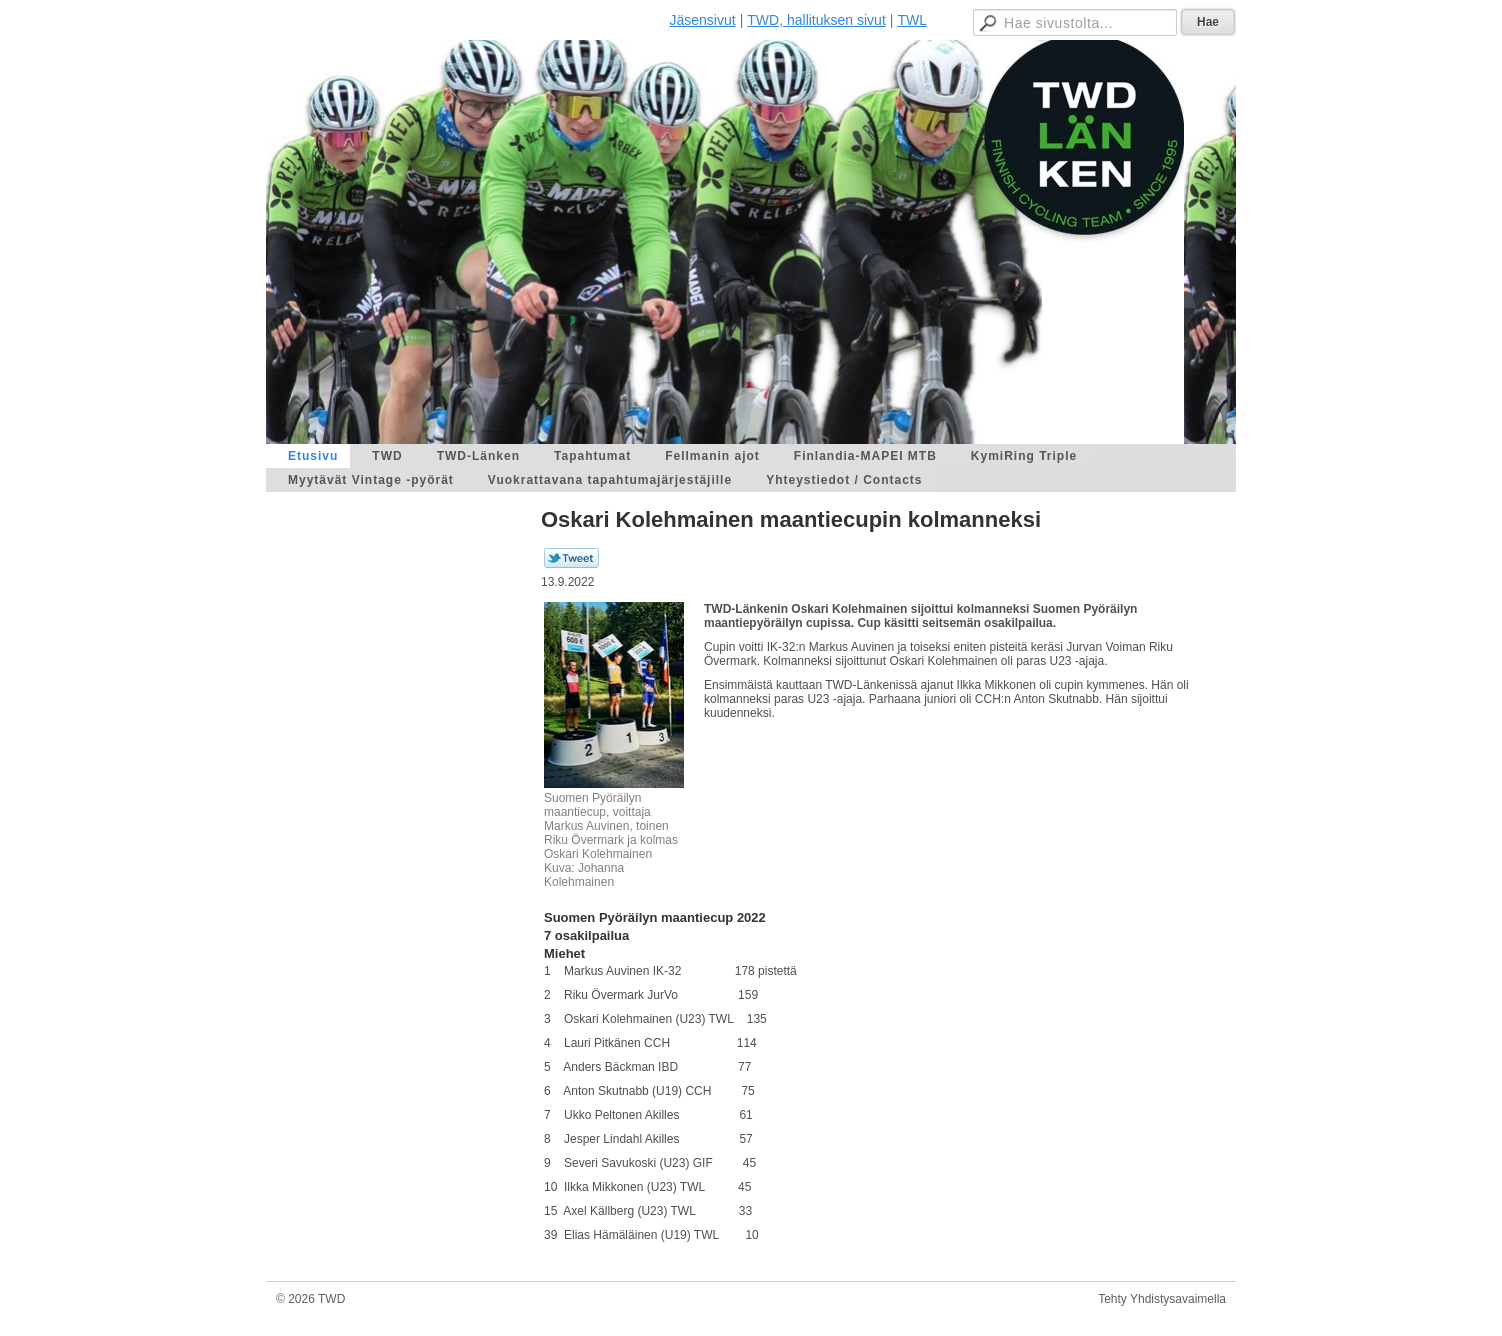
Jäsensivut (703, 20)
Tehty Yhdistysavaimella (1162, 1299)
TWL (912, 20)
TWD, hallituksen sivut (816, 20)
